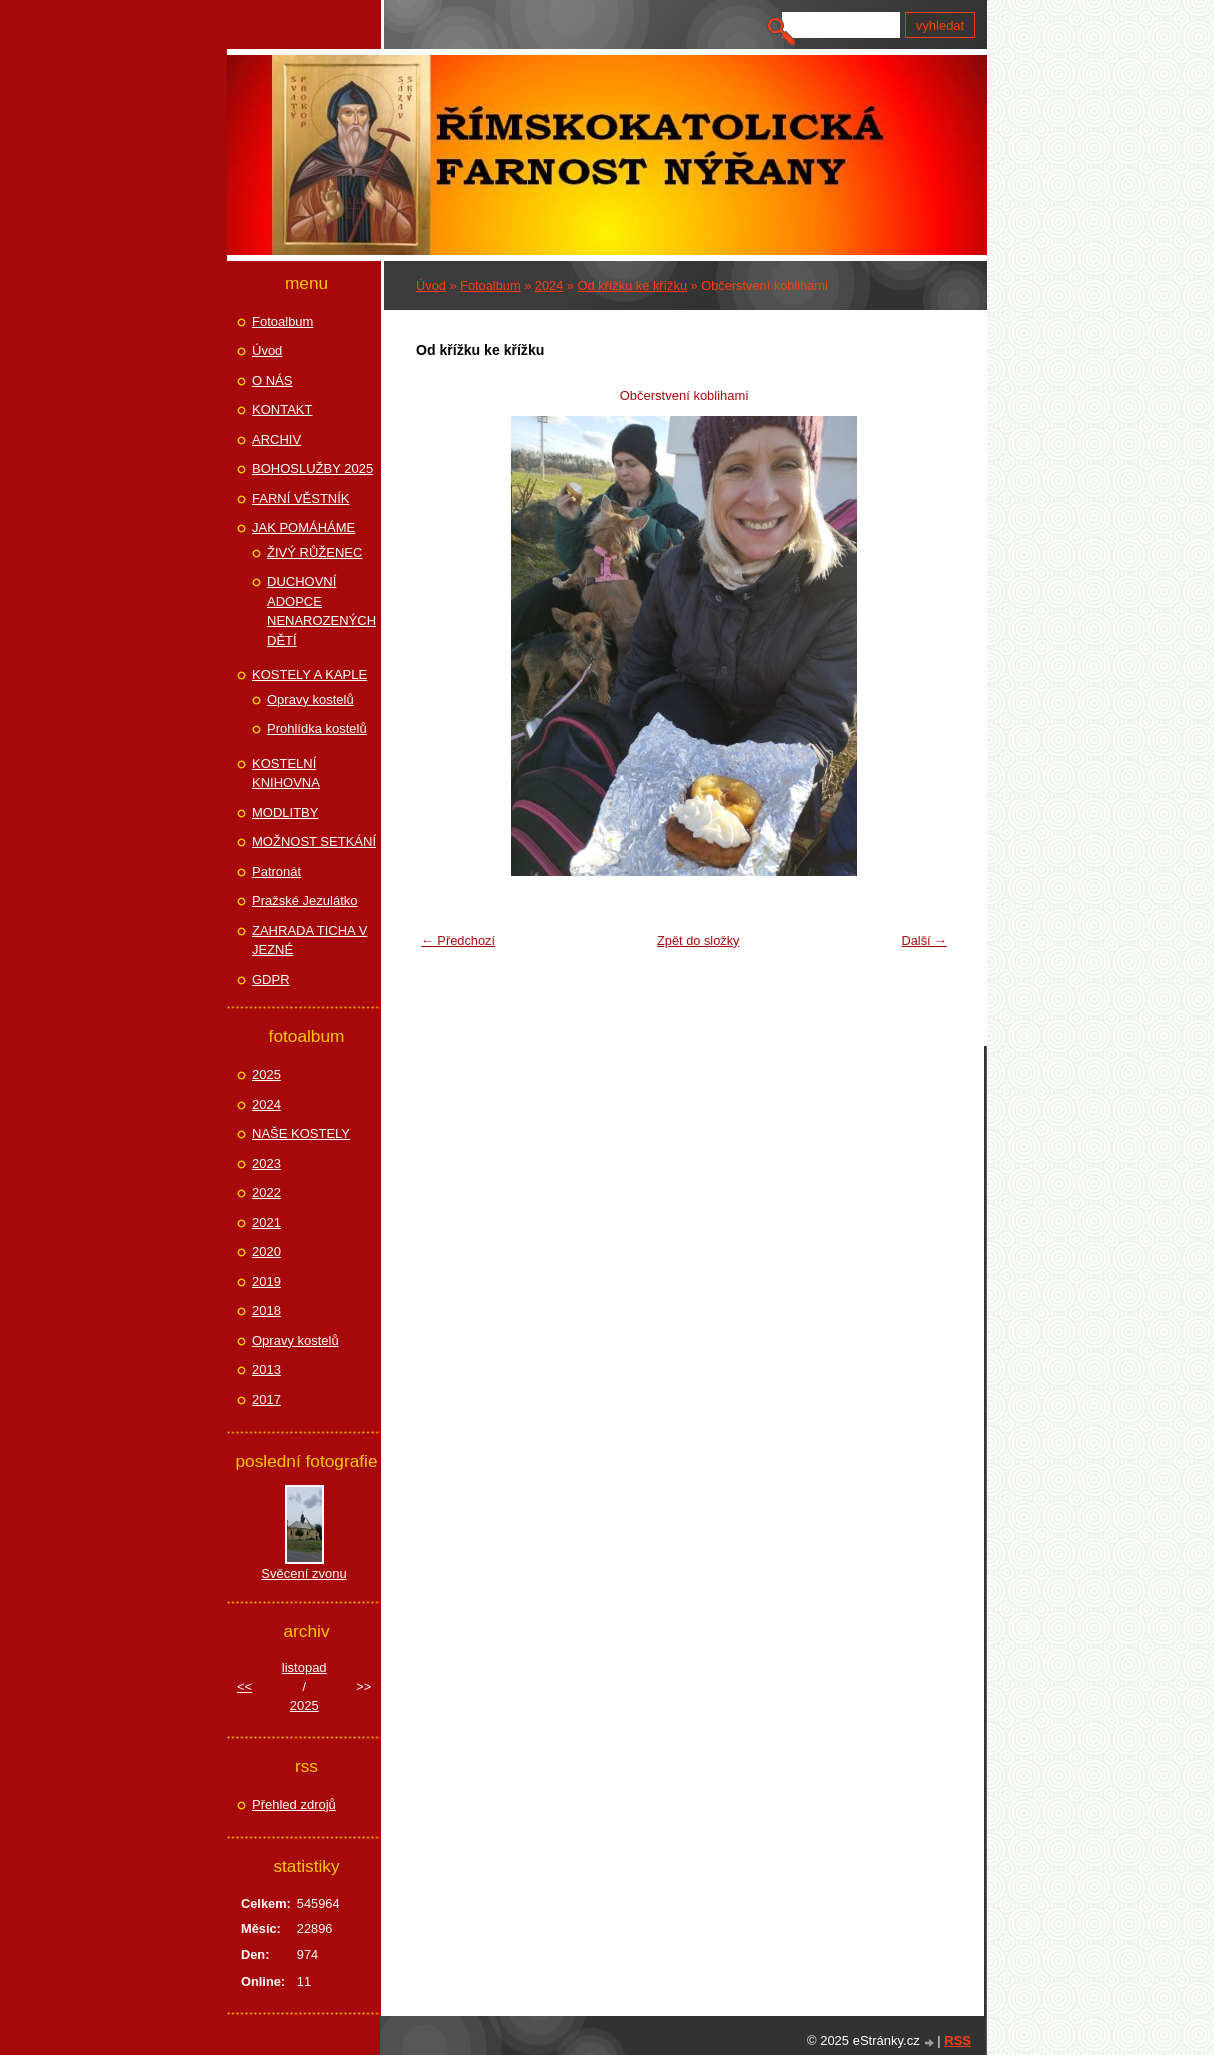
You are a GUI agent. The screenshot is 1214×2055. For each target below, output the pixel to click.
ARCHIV (276, 439)
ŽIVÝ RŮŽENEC (314, 552)
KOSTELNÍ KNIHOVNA (286, 773)
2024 (549, 285)
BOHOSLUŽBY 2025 (312, 468)
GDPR (271, 979)
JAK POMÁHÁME (303, 527)
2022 (266, 1192)
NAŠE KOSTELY (301, 1133)
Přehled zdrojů (294, 1804)
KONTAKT (282, 409)
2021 (266, 1222)
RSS (957, 2040)
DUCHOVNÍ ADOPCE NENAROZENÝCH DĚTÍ (321, 611)
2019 (266, 1281)
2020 (266, 1251)
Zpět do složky (698, 940)
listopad (304, 1667)
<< (244, 1686)
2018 (266, 1310)
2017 (266, 1399)
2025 (266, 1074)
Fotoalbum (490, 285)
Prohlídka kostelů (317, 728)
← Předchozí (458, 940)
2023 (266, 1163)
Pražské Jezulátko (305, 900)
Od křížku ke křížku (633, 285)
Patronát (276, 871)
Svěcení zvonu (303, 1573)
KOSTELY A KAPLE (309, 674)
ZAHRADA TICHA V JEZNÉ (309, 940)
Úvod (431, 285)
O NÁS (272, 380)
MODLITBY (285, 812)
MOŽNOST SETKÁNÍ (314, 841)
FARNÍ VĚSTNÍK (301, 498)
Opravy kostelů (310, 699)
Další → (924, 940)
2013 (266, 1369)
